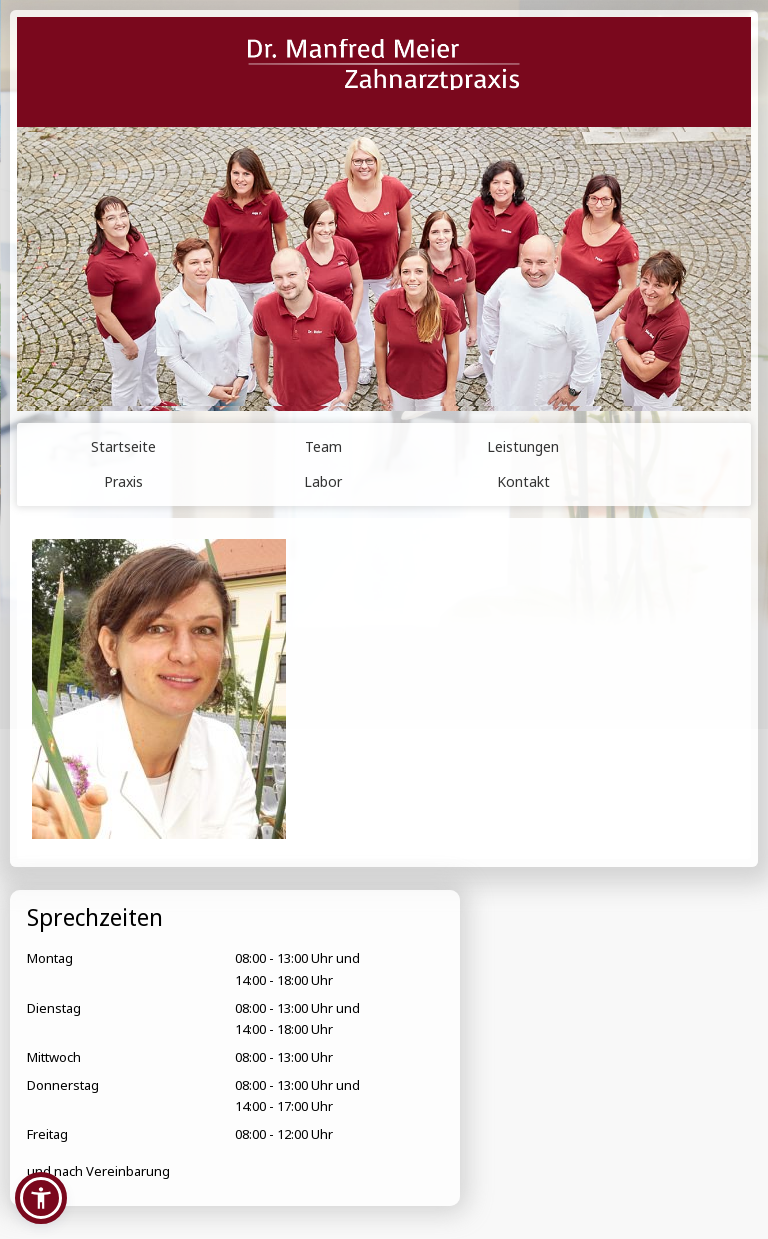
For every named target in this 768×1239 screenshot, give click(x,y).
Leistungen (523, 446)
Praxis (123, 481)
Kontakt (523, 481)
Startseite (123, 446)
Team (323, 446)
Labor (323, 481)
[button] (41, 1198)
